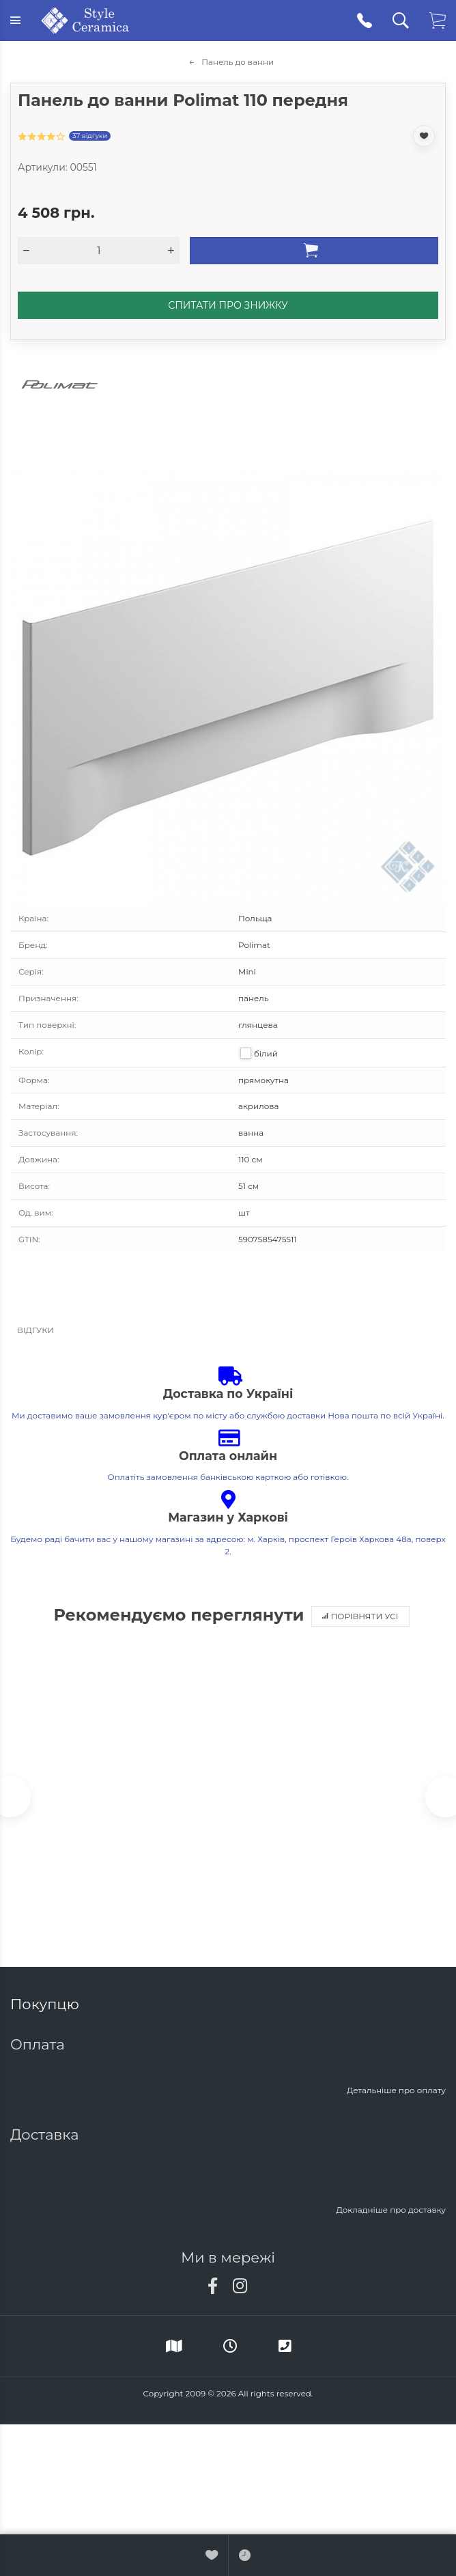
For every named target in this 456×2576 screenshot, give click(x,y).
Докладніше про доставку (391, 2209)
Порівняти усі (360, 1616)
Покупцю (46, 2004)
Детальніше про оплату (396, 2090)
